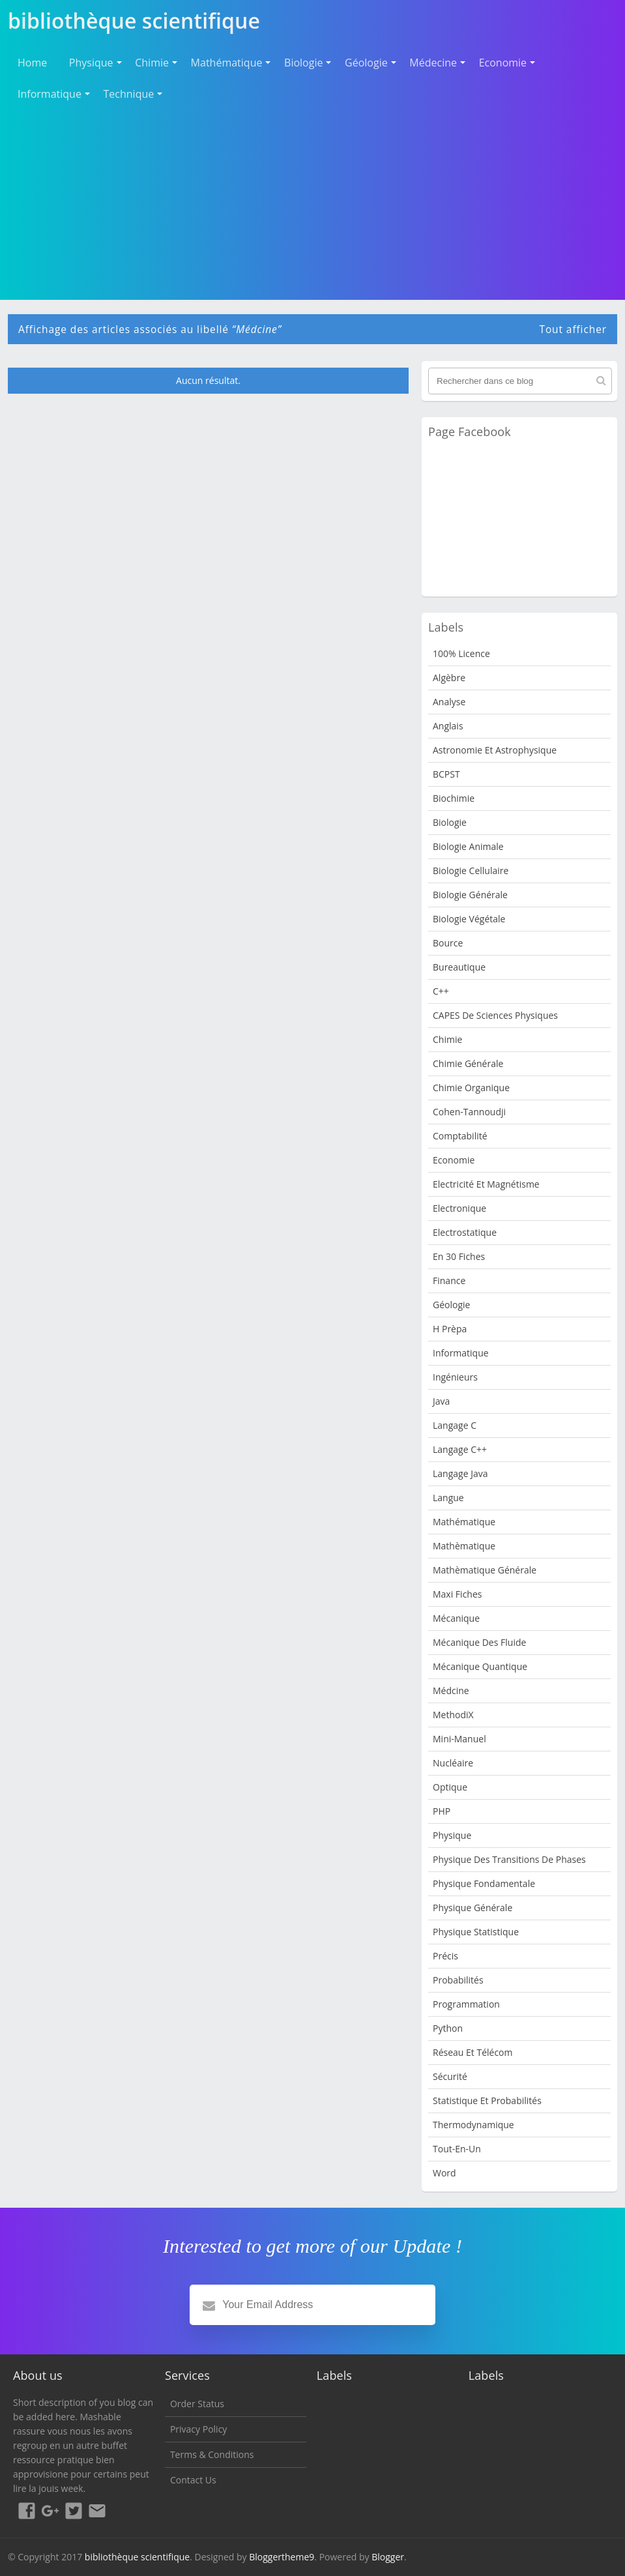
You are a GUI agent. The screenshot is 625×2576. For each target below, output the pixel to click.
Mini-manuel (459, 1739)
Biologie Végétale (469, 919)
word (444, 2173)
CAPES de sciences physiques (495, 1015)
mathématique (464, 1521)
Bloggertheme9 (281, 2557)
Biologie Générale (470, 894)
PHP (441, 1811)
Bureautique (459, 967)
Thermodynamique (473, 2124)
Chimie (152, 62)
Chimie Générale (468, 1063)
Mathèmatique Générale (484, 1570)
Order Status (197, 2403)
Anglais (448, 726)
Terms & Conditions (212, 2454)
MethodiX (453, 1714)
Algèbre (449, 677)
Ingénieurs (455, 1377)
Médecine (433, 62)
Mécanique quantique (480, 1666)
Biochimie (453, 798)
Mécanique (456, 1618)
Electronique (459, 1208)
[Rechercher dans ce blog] (520, 381)
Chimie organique (471, 1087)
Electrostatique (465, 1232)
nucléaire (453, 1763)
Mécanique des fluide (479, 1642)
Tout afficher (573, 329)
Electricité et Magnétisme (486, 1184)
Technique (129, 94)
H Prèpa (450, 1329)
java (441, 1401)
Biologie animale (468, 846)
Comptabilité (460, 1136)
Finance (449, 1280)
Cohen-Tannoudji (469, 1111)
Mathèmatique (464, 1546)
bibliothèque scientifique (137, 2557)
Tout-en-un (457, 2149)
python (448, 2028)
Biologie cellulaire (470, 870)
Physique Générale (472, 1907)
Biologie (303, 62)
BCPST (446, 774)
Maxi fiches (457, 1594)
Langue (448, 1497)
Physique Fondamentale (484, 1883)
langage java (460, 1473)
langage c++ (460, 1449)
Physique (91, 62)
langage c (454, 1425)
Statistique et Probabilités (487, 2100)
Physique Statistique (476, 1931)
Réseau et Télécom (473, 2052)
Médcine (451, 1690)
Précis (445, 1956)
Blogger (387, 2557)
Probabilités (458, 1980)
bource (448, 943)
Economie (503, 62)
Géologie (366, 62)
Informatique (49, 94)
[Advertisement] (312, 201)
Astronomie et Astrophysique (495, 750)
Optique (450, 1787)
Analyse (449, 701)
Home (32, 62)
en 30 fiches (459, 1256)
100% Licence (461, 653)
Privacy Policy (198, 2429)
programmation (466, 2004)
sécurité (450, 2076)
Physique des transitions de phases (509, 1859)
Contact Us (193, 2480)
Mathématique (227, 62)
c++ (441, 991)
